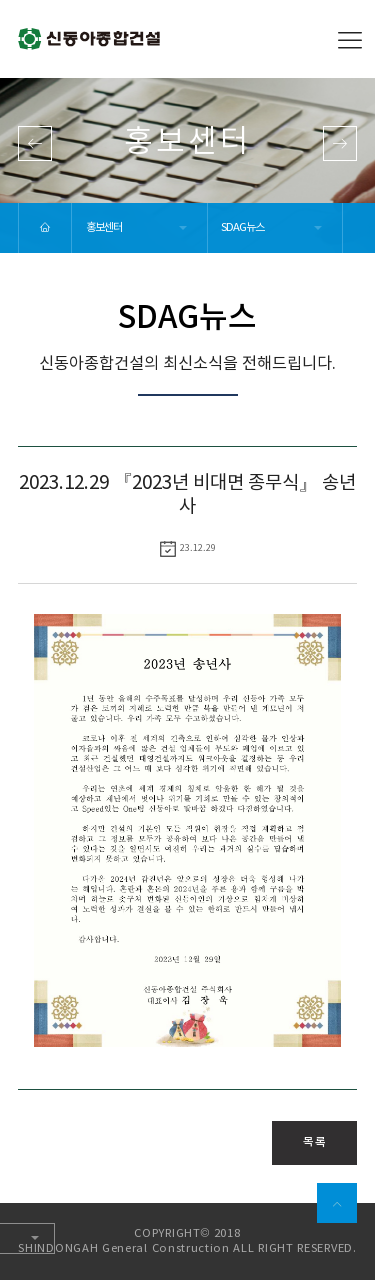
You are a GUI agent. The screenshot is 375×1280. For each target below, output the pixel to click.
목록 (314, 1142)
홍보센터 (104, 227)
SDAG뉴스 (242, 227)
